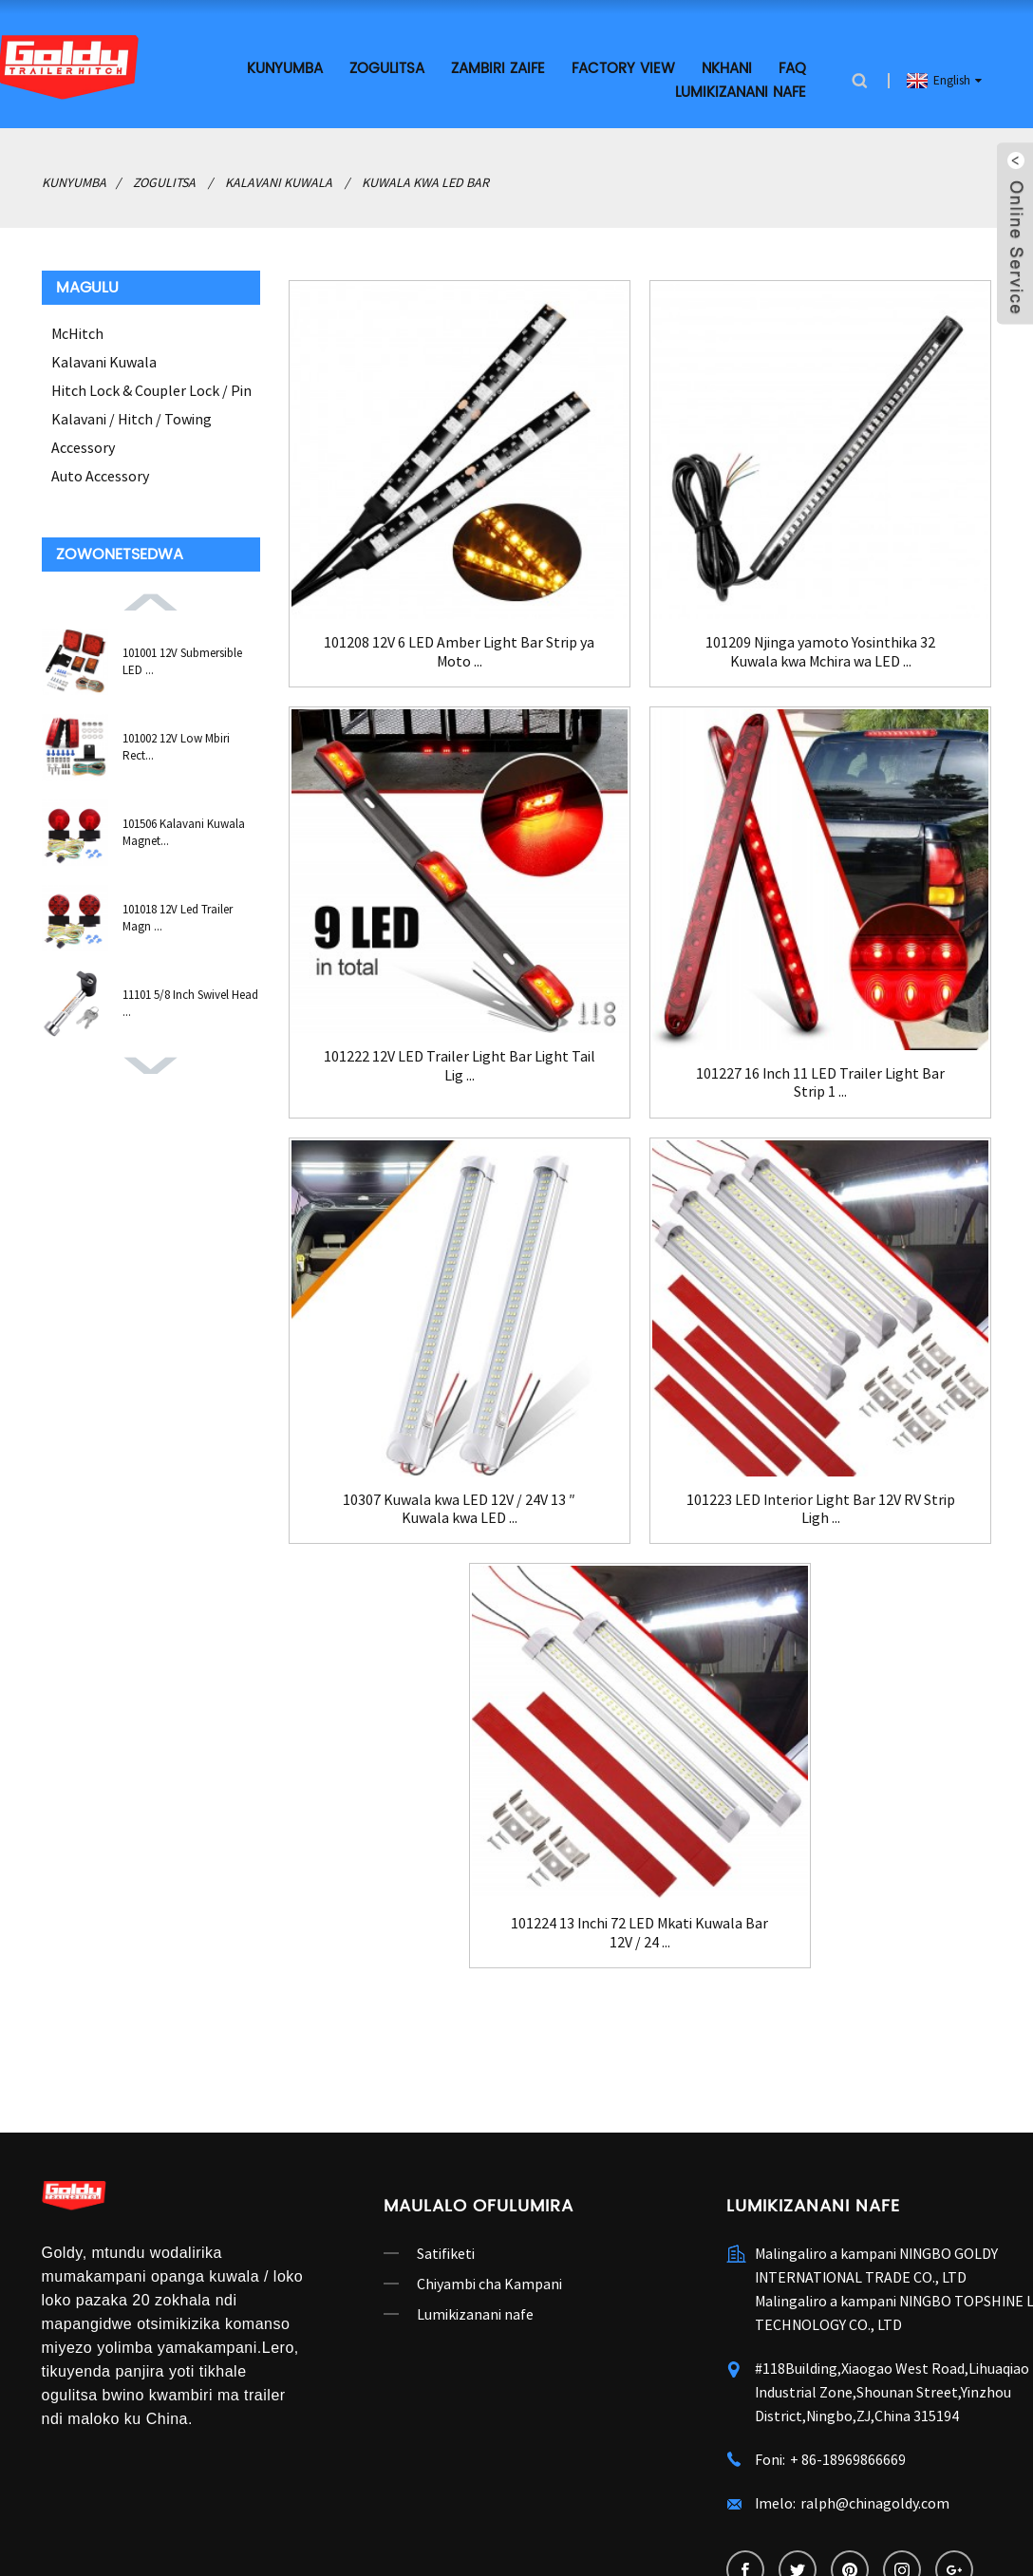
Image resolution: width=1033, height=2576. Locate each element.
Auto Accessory (100, 475)
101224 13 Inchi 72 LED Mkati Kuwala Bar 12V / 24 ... (639, 1932)
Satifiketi (446, 2253)
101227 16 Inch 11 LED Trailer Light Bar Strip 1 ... (820, 1082)
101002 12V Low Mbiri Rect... (176, 746)
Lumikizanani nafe (740, 92)
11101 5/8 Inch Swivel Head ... (190, 1003)
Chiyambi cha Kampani (489, 2283)
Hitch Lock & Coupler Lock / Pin (151, 390)
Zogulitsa (386, 69)
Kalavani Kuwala (278, 182)
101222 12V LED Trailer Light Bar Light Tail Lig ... (459, 1065)
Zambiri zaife (498, 69)
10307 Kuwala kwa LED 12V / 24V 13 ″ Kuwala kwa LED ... (459, 1509)
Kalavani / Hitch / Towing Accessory (131, 433)
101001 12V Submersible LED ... (182, 661)
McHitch (77, 333)
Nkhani (727, 69)
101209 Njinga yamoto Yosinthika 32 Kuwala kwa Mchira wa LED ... (820, 651)
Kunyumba (285, 69)
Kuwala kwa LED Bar (425, 182)
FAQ (792, 69)
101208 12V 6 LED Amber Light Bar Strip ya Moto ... (459, 651)
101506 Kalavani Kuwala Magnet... (183, 832)
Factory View (623, 69)
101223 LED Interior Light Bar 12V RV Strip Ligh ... (820, 1509)
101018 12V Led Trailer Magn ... (177, 917)
